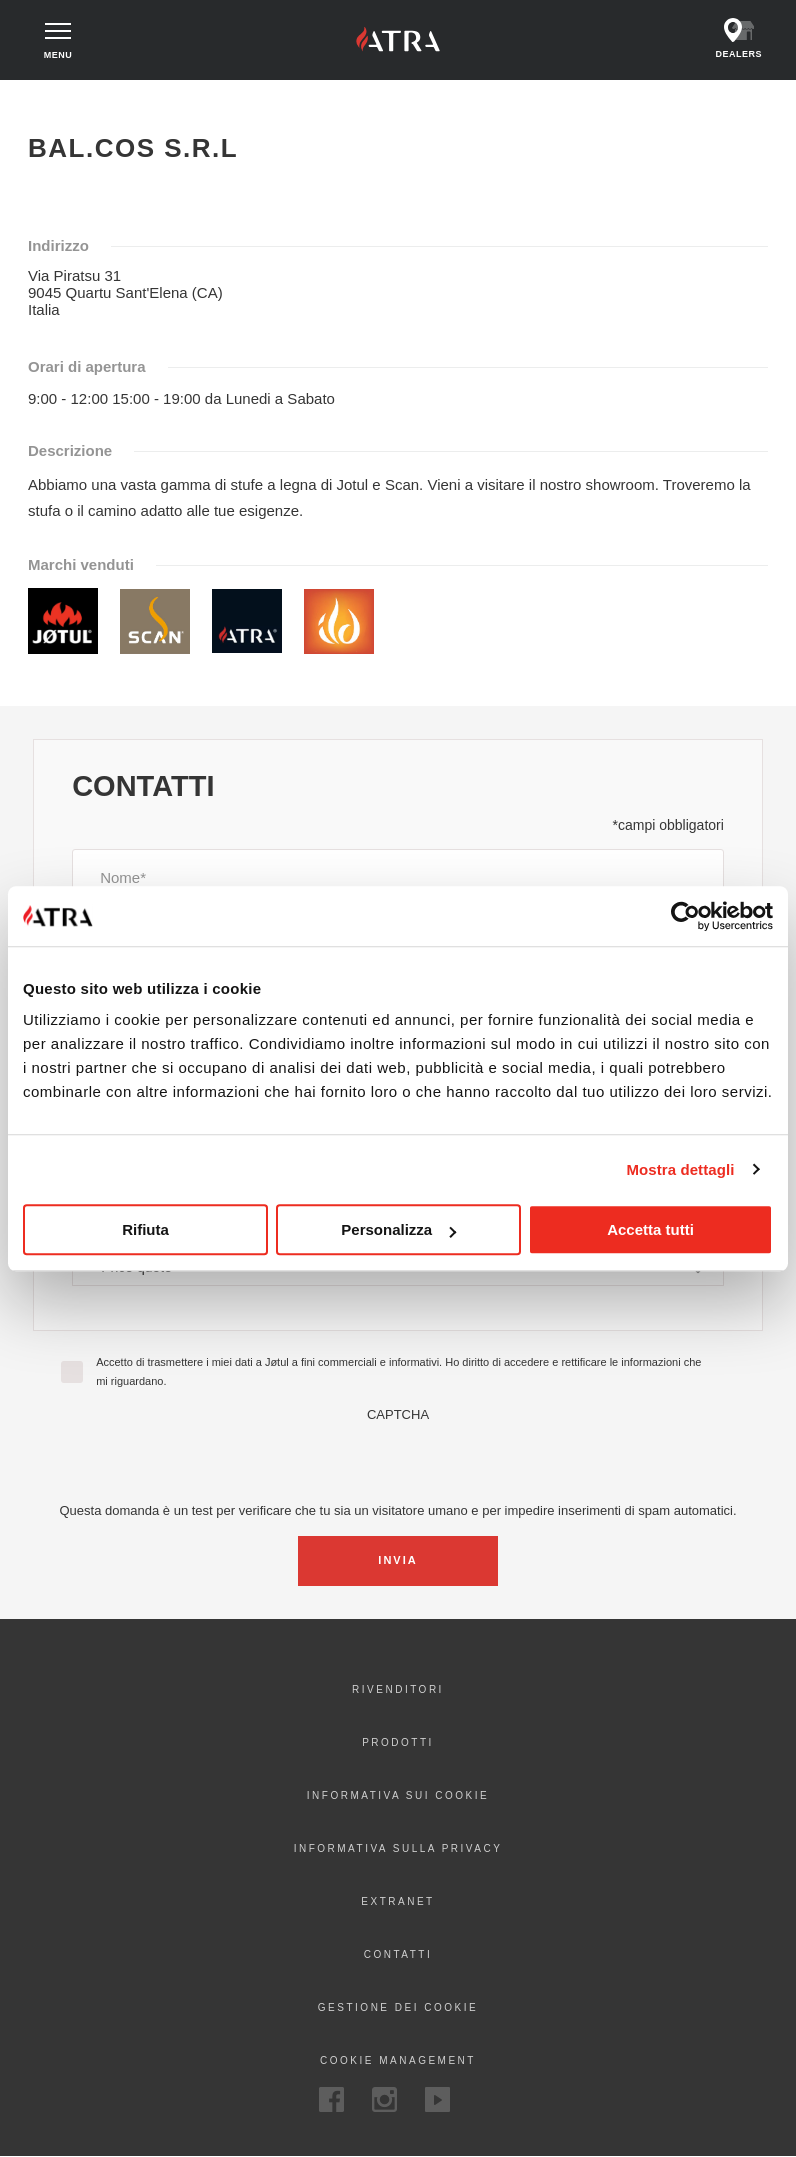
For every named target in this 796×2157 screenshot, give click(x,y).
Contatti (398, 1954)
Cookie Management (398, 2060)
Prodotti (398, 1742)
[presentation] (398, 1461)
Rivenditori (398, 1689)
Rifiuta (145, 1229)
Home (48, 98)
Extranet (397, 1901)
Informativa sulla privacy (398, 1848)
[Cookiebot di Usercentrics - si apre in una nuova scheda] (685, 916)
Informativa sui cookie (398, 1795)
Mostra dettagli (680, 1169)
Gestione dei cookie (398, 2007)
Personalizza (398, 1229)
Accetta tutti (650, 1229)
